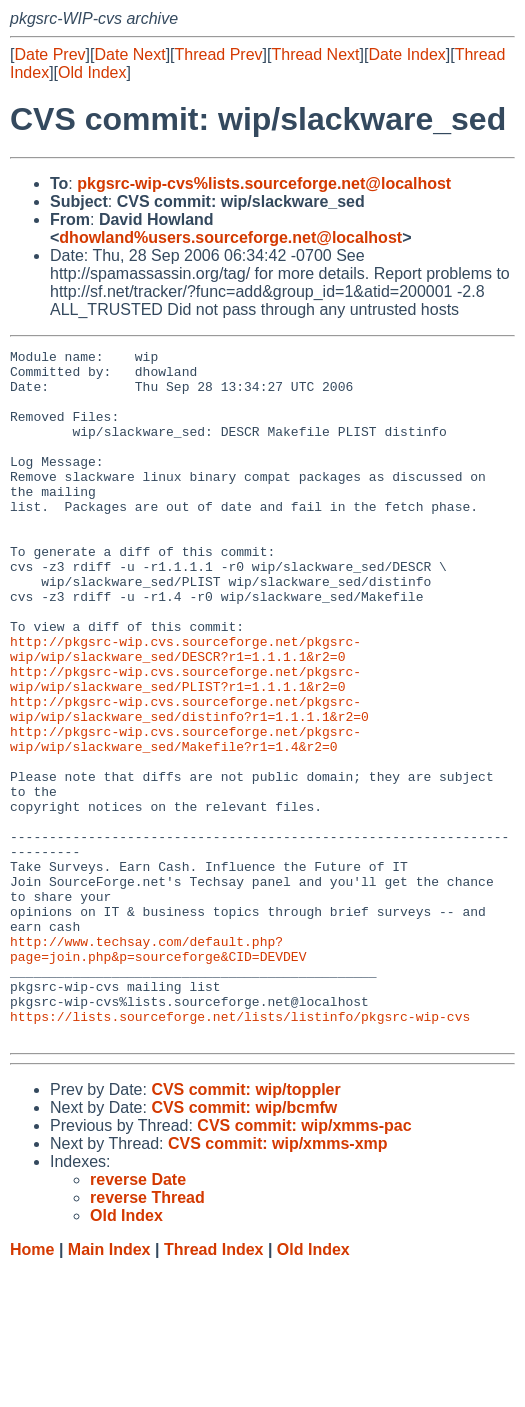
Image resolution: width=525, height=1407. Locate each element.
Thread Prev (219, 54)
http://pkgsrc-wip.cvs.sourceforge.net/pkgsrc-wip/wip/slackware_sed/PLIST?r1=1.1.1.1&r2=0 (185, 746)
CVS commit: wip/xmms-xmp (278, 1281)
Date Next (129, 54)
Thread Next (315, 54)
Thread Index (214, 1387)
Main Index (109, 1387)
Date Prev (49, 54)
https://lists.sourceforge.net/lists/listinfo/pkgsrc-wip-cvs (240, 1151)
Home (32, 1387)
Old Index (92, 72)
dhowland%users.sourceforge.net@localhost (230, 237)
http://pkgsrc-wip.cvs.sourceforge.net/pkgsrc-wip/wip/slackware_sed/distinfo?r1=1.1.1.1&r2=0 (189, 782)
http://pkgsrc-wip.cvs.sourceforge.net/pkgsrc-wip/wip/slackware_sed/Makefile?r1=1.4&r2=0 (185, 818)
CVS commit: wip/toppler (245, 1227)
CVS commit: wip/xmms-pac (304, 1263)
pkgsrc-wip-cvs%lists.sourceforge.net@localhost (264, 183)
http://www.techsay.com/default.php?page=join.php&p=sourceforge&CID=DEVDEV (158, 1070)
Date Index (406, 54)
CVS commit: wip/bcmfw (244, 1245)
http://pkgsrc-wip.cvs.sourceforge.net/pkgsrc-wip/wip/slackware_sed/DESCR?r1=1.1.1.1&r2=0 (185, 710)
